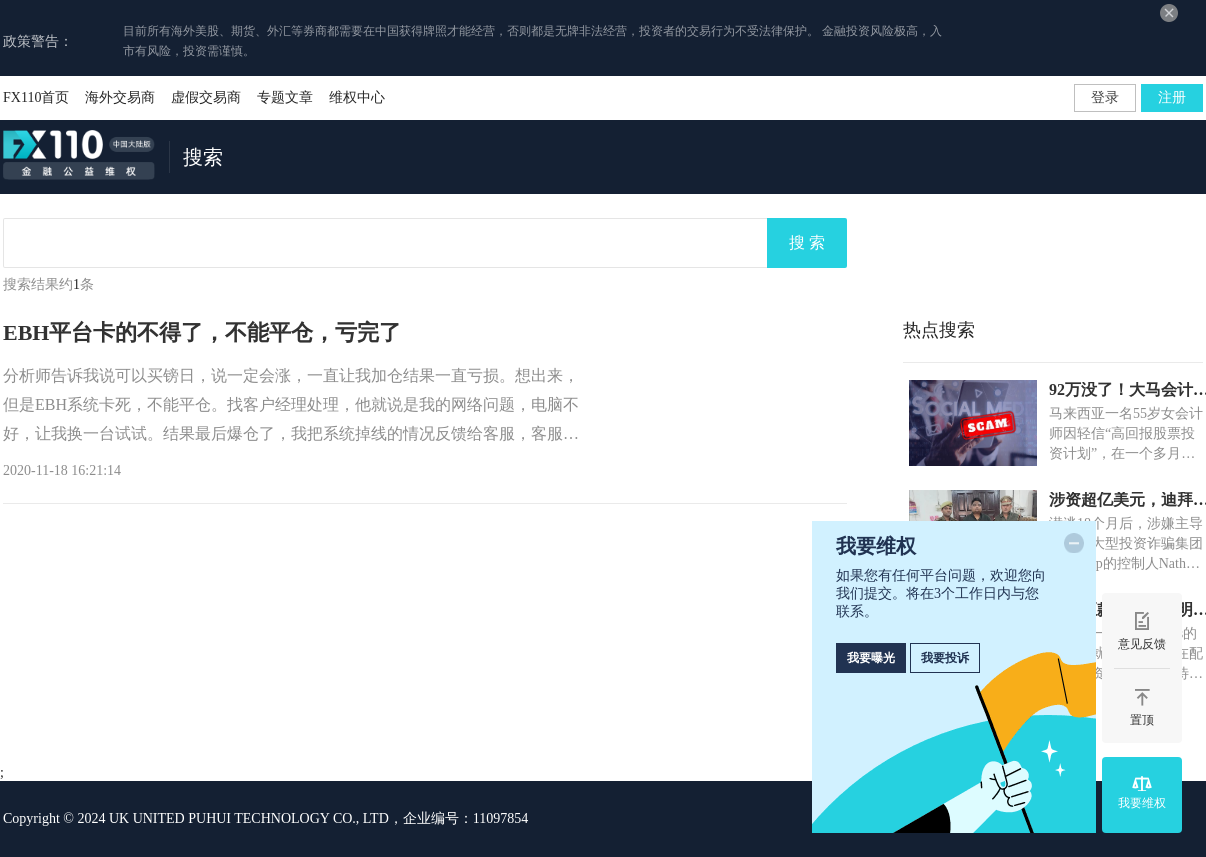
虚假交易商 (206, 97)
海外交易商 (120, 97)
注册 (1172, 97)
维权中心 (357, 97)
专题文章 (285, 97)
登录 (1105, 97)
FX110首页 (36, 97)
